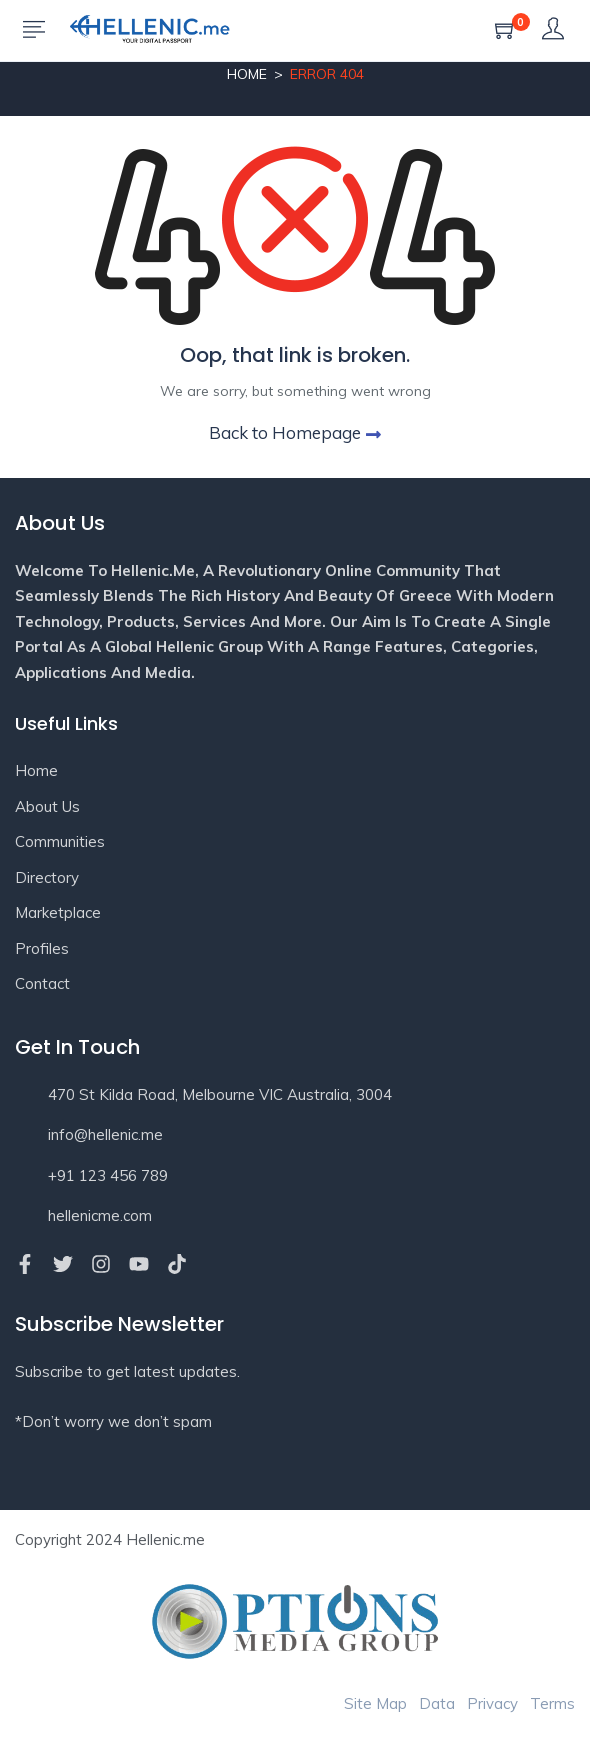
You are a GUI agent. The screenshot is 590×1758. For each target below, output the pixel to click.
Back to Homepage (295, 432)
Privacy (492, 1703)
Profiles (42, 948)
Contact (42, 983)
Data (437, 1703)
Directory (47, 877)
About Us (47, 806)
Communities (60, 841)
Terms (552, 1703)
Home (247, 74)
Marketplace (58, 912)
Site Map (375, 1703)
